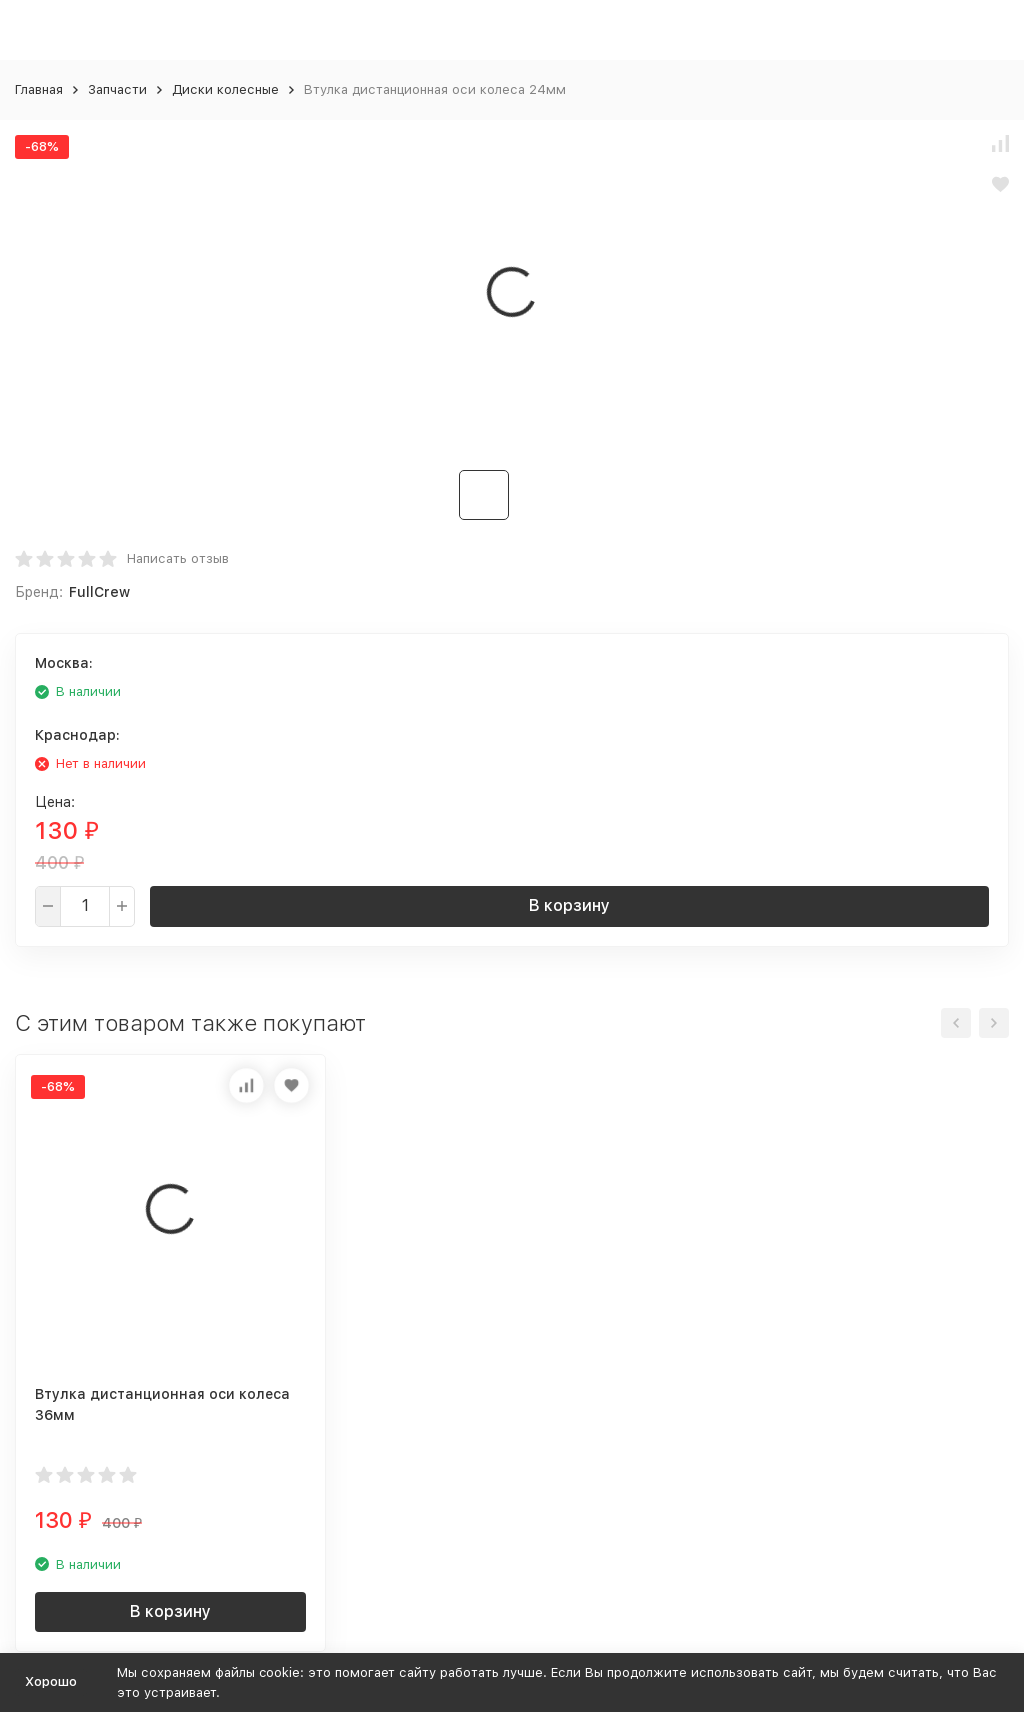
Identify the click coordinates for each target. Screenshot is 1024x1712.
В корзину (569, 905)
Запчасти (117, 89)
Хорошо (51, 1681)
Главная (39, 89)
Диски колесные (225, 89)
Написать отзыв (178, 558)
